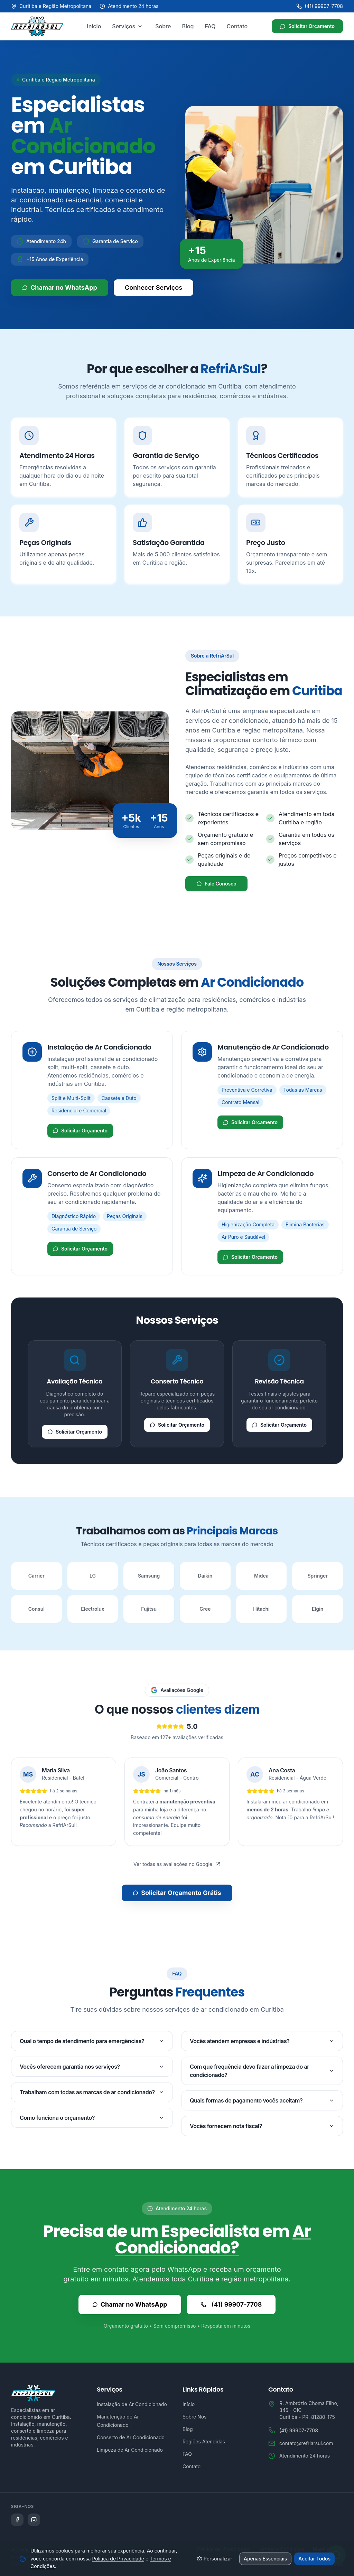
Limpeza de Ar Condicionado (130, 2450)
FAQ (210, 26)
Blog (188, 26)
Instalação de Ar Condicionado (132, 2404)
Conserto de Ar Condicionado (131, 2437)
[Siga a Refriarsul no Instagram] (34, 2519)
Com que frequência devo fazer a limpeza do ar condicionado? (262, 2070)
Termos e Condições (281, 2549)
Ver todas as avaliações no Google (177, 1864)
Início (94, 26)
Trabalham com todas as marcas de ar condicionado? (92, 2092)
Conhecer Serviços (153, 287)
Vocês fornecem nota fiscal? (262, 2126)
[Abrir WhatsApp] (336, 2553)
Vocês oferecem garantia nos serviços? (92, 2066)
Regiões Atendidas (204, 2441)
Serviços (123, 26)
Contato (237, 26)
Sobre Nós (194, 2417)
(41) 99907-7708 (319, 6)
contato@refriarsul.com (306, 2443)
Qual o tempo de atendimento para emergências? (92, 2041)
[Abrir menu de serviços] (140, 26)
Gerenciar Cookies (322, 2564)
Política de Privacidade (223, 2549)
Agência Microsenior (34, 2550)
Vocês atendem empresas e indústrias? (262, 2041)
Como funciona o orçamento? (92, 2117)
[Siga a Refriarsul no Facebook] (17, 2519)
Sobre (163, 26)
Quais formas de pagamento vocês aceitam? (262, 2100)
